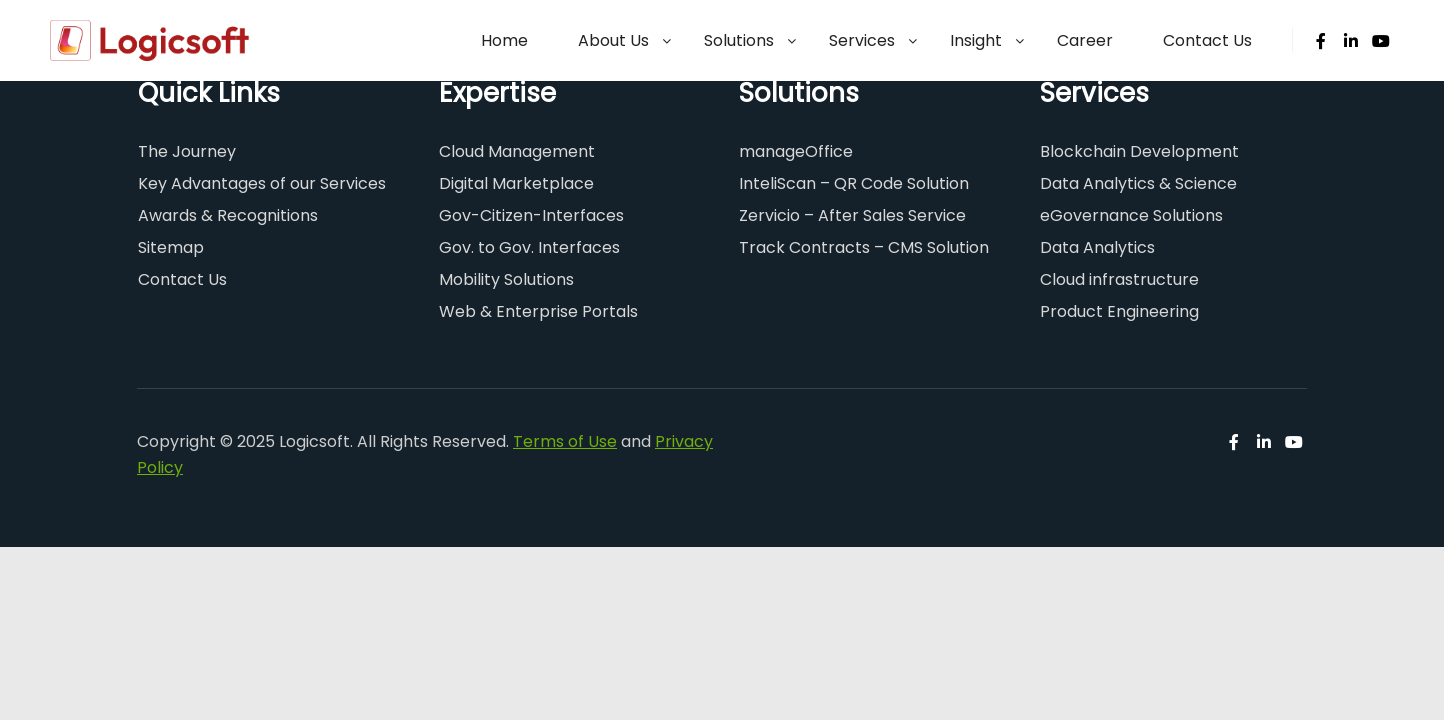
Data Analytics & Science (1138, 183)
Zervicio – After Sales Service (852, 215)
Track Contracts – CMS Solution (864, 247)
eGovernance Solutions (1131, 215)
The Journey (187, 151)
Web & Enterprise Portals (538, 311)
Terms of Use (565, 441)
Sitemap (171, 247)
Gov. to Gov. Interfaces (529, 247)
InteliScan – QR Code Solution (854, 183)
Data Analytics (1097, 247)
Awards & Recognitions (228, 215)
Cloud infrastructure (1119, 279)
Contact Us (182, 279)
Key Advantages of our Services (262, 183)
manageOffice (796, 151)
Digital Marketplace (516, 183)
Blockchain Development (1139, 151)
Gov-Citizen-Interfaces (531, 215)
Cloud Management (517, 151)
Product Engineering (1119, 311)
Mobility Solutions (506, 279)
